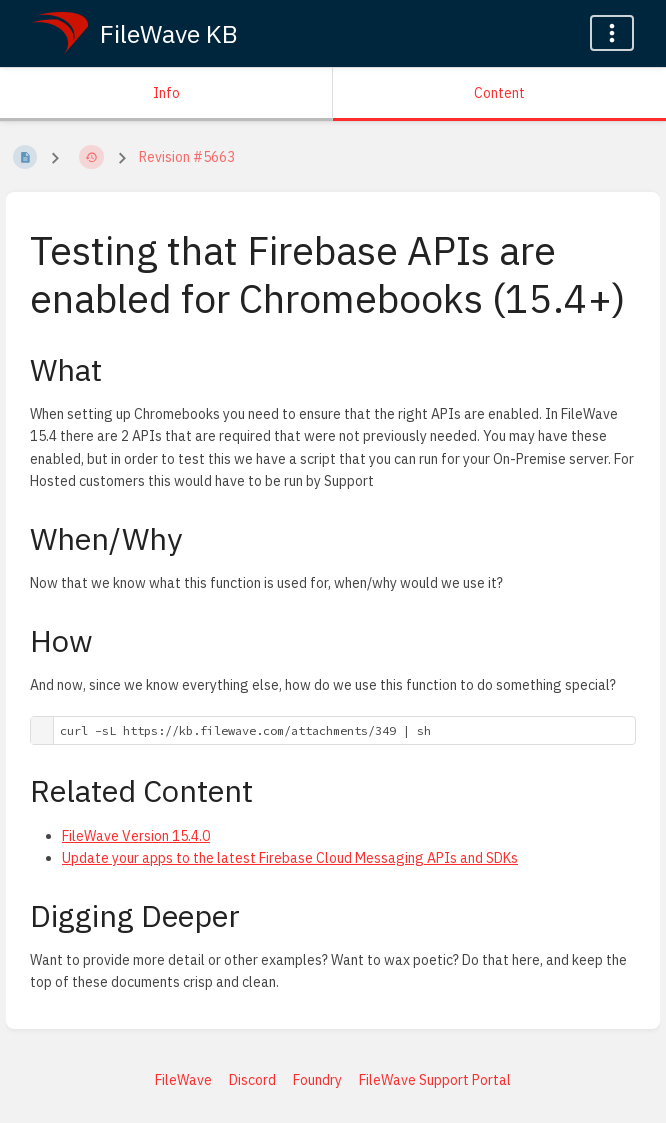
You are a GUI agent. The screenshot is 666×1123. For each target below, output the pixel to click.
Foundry (317, 1080)
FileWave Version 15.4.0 (136, 836)
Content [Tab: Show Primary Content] (499, 93)
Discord (252, 1080)
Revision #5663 (187, 157)
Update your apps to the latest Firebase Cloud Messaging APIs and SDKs (290, 858)
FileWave (183, 1080)
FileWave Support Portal (435, 1080)
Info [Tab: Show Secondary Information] (166, 93)
